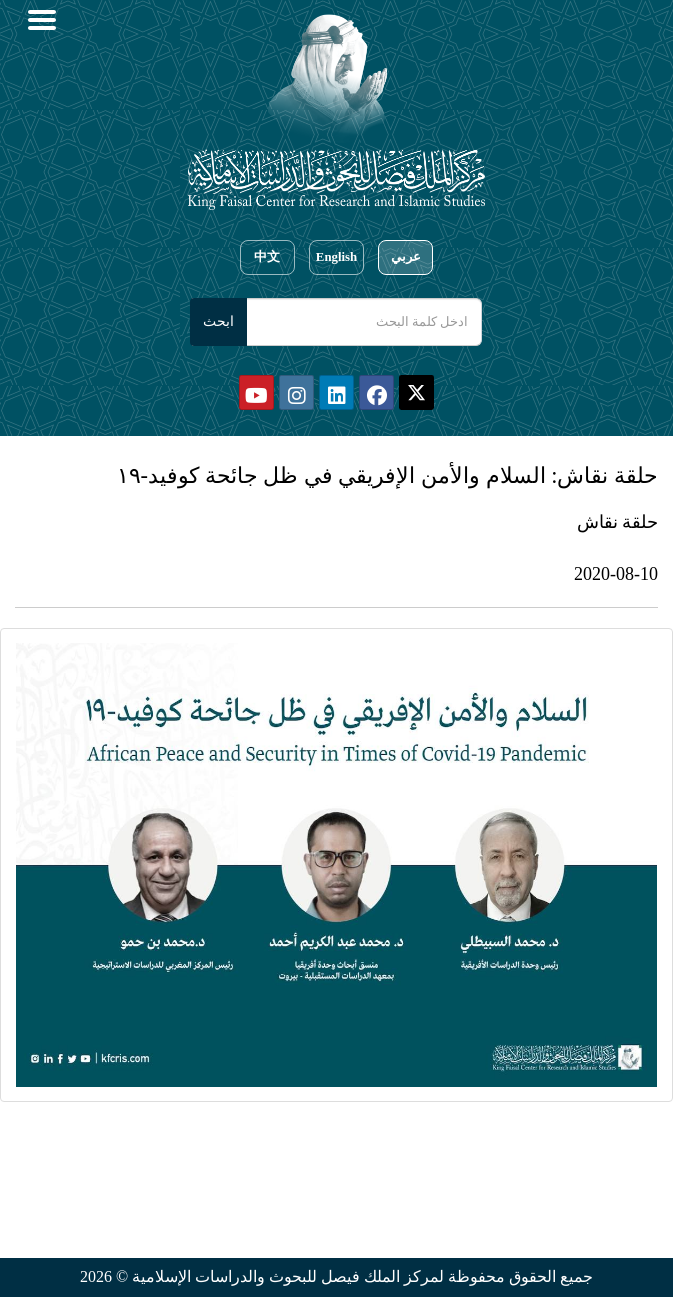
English (336, 257)
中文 (267, 257)
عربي (406, 257)
